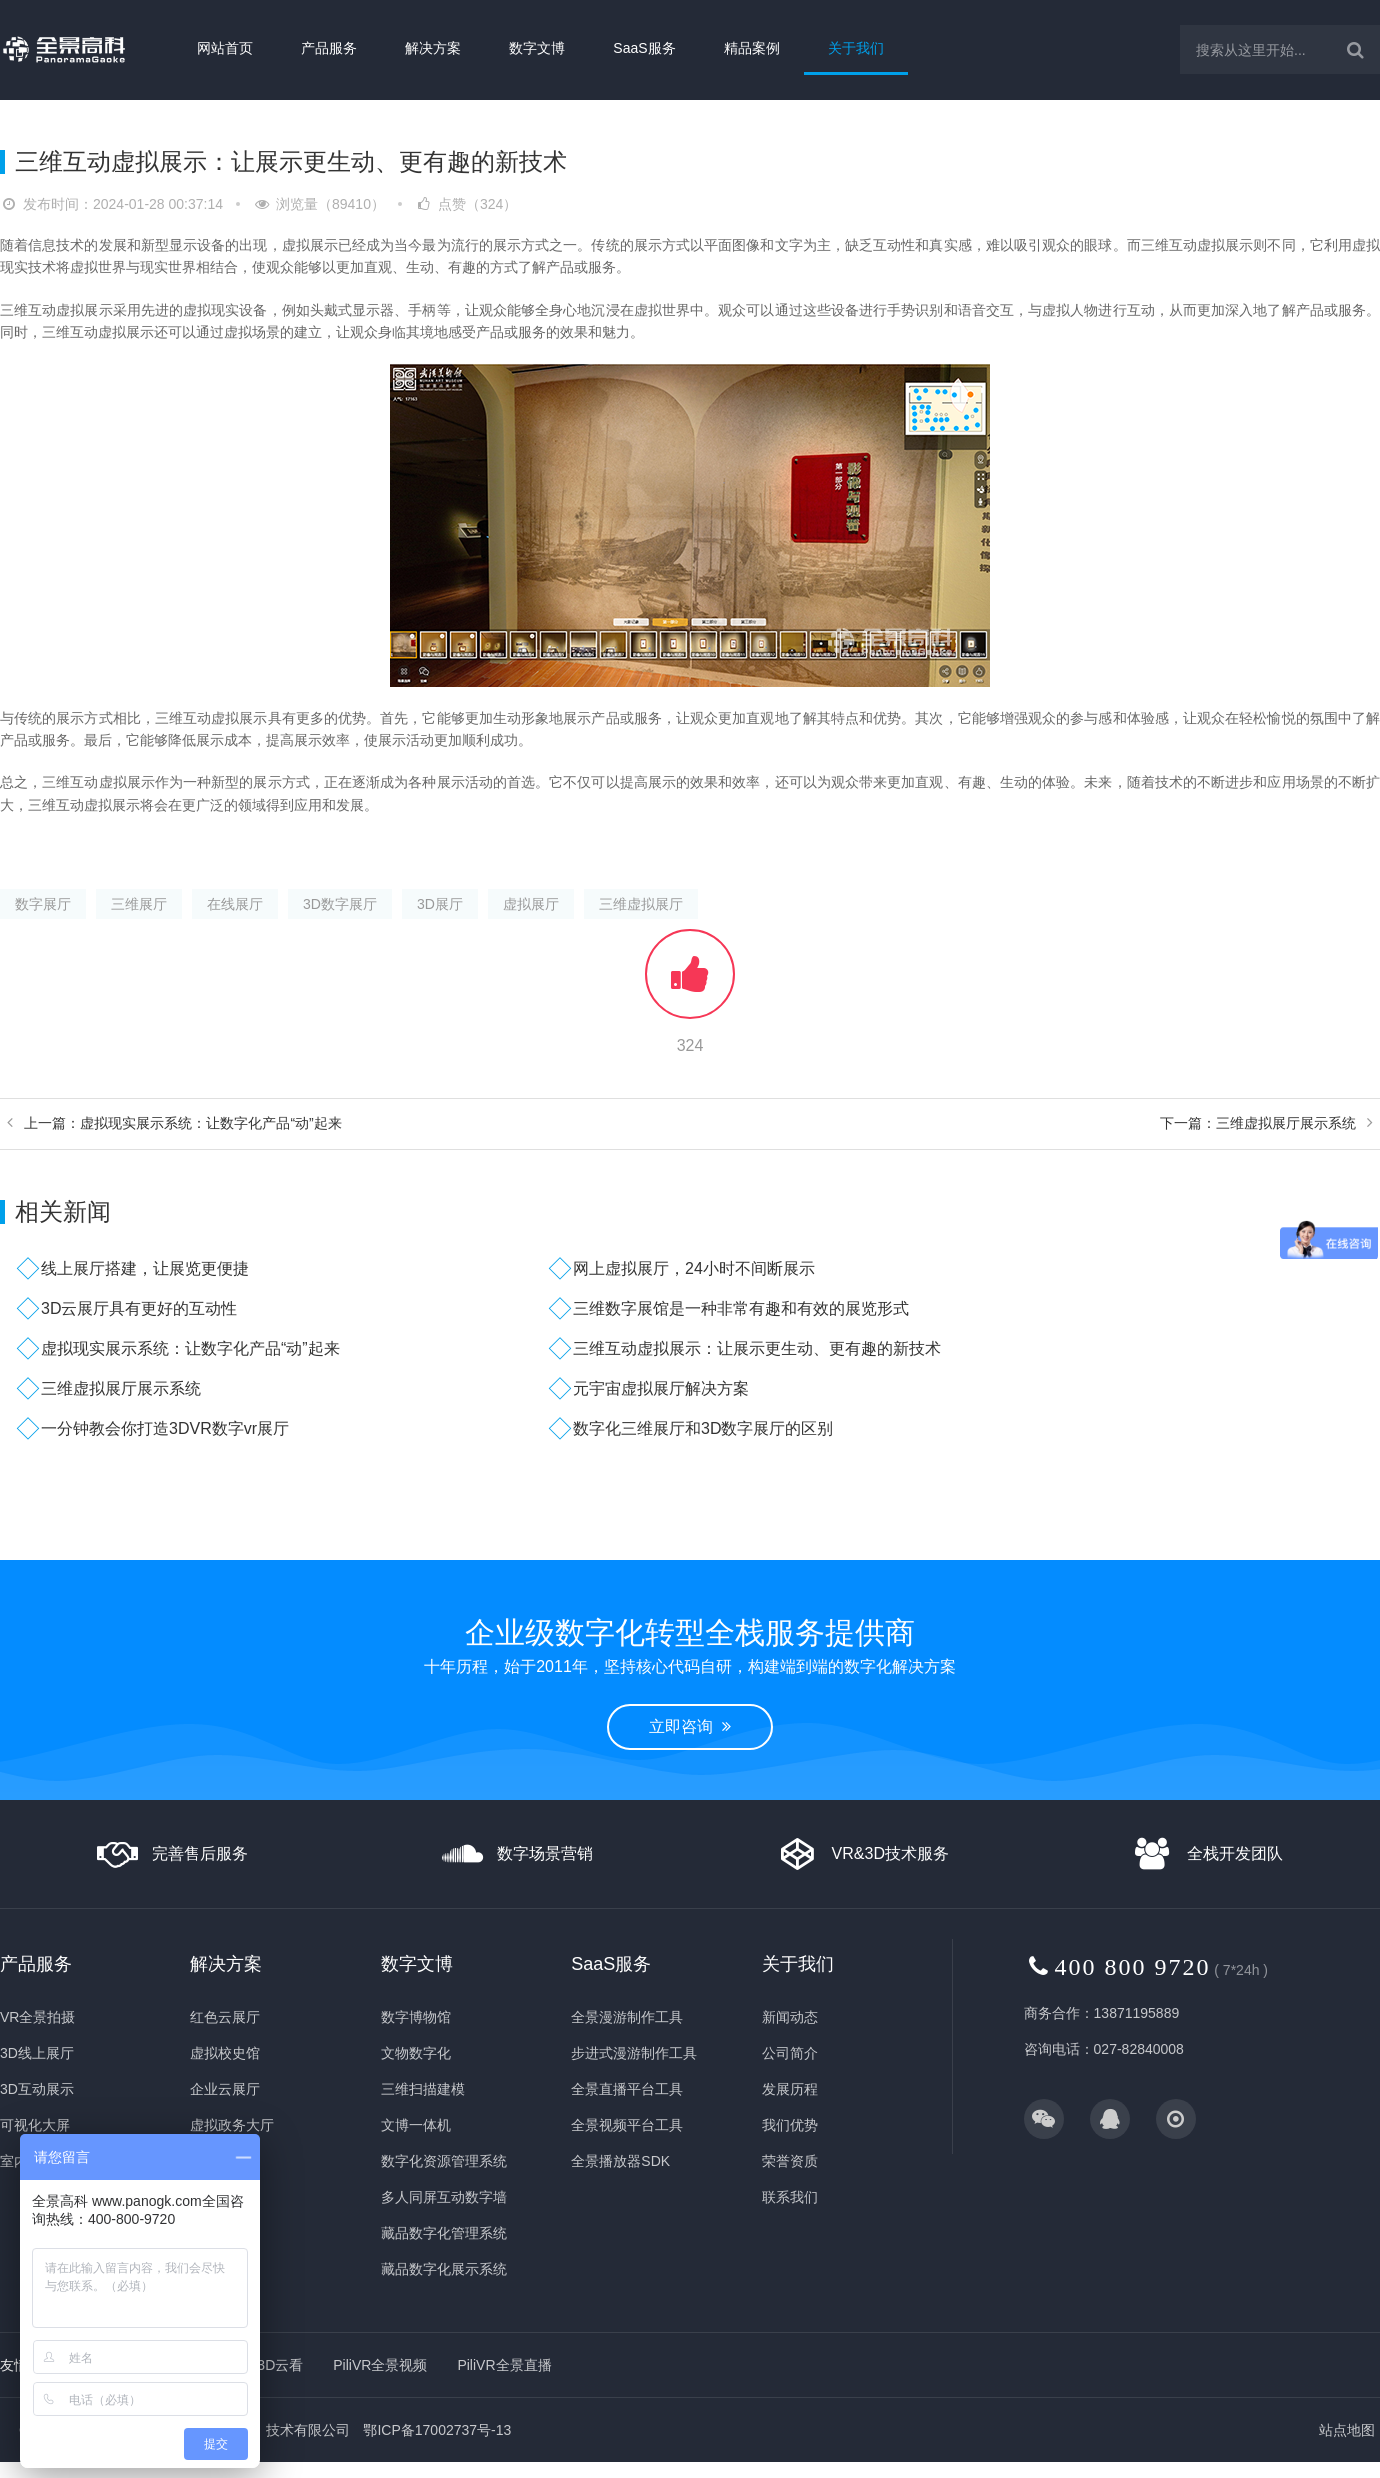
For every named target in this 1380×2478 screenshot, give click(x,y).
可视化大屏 (35, 2125)
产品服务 (329, 48)
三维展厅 (139, 904)
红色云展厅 (225, 2017)
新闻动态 (790, 2017)
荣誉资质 (790, 2161)
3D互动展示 (37, 2089)
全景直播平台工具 (627, 2089)
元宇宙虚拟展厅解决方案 (661, 1388)
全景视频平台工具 (627, 2125)
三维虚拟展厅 (641, 904)
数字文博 (537, 48)
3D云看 (280, 2365)
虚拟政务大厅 (232, 2125)
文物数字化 (416, 2053)
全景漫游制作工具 (627, 2017)
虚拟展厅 (531, 904)
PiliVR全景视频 (380, 2365)
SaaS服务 (644, 48)
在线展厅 (235, 904)
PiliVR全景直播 (504, 2365)
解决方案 (433, 48)
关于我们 (856, 48)
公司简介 (790, 2053)
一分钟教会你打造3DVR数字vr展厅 (165, 1428)
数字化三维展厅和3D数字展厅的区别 (703, 1428)
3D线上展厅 (37, 2053)
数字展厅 (43, 904)
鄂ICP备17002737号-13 (437, 2430)
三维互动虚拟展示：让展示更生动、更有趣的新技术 (757, 1348)
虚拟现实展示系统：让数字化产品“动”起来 (190, 1348)
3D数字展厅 (340, 904)
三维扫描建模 (423, 2089)
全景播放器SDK (620, 2161)
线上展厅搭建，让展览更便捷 (145, 1268)
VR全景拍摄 (37, 2017)
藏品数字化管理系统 (444, 2233)
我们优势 (790, 2125)
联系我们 (790, 2197)
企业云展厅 (225, 2089)
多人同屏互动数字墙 (444, 2197)
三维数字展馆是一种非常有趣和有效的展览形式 (741, 1308)
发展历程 (790, 2089)
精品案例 (752, 48)
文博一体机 (416, 2125)
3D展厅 (440, 904)
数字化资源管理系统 (444, 2161)
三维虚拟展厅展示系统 (121, 1388)
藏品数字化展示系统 (444, 2269)
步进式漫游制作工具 (634, 2053)
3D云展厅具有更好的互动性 (139, 1308)
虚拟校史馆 (225, 2053)
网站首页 (225, 48)
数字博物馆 (416, 2017)
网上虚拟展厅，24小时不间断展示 (694, 1268)
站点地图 (1347, 2430)
